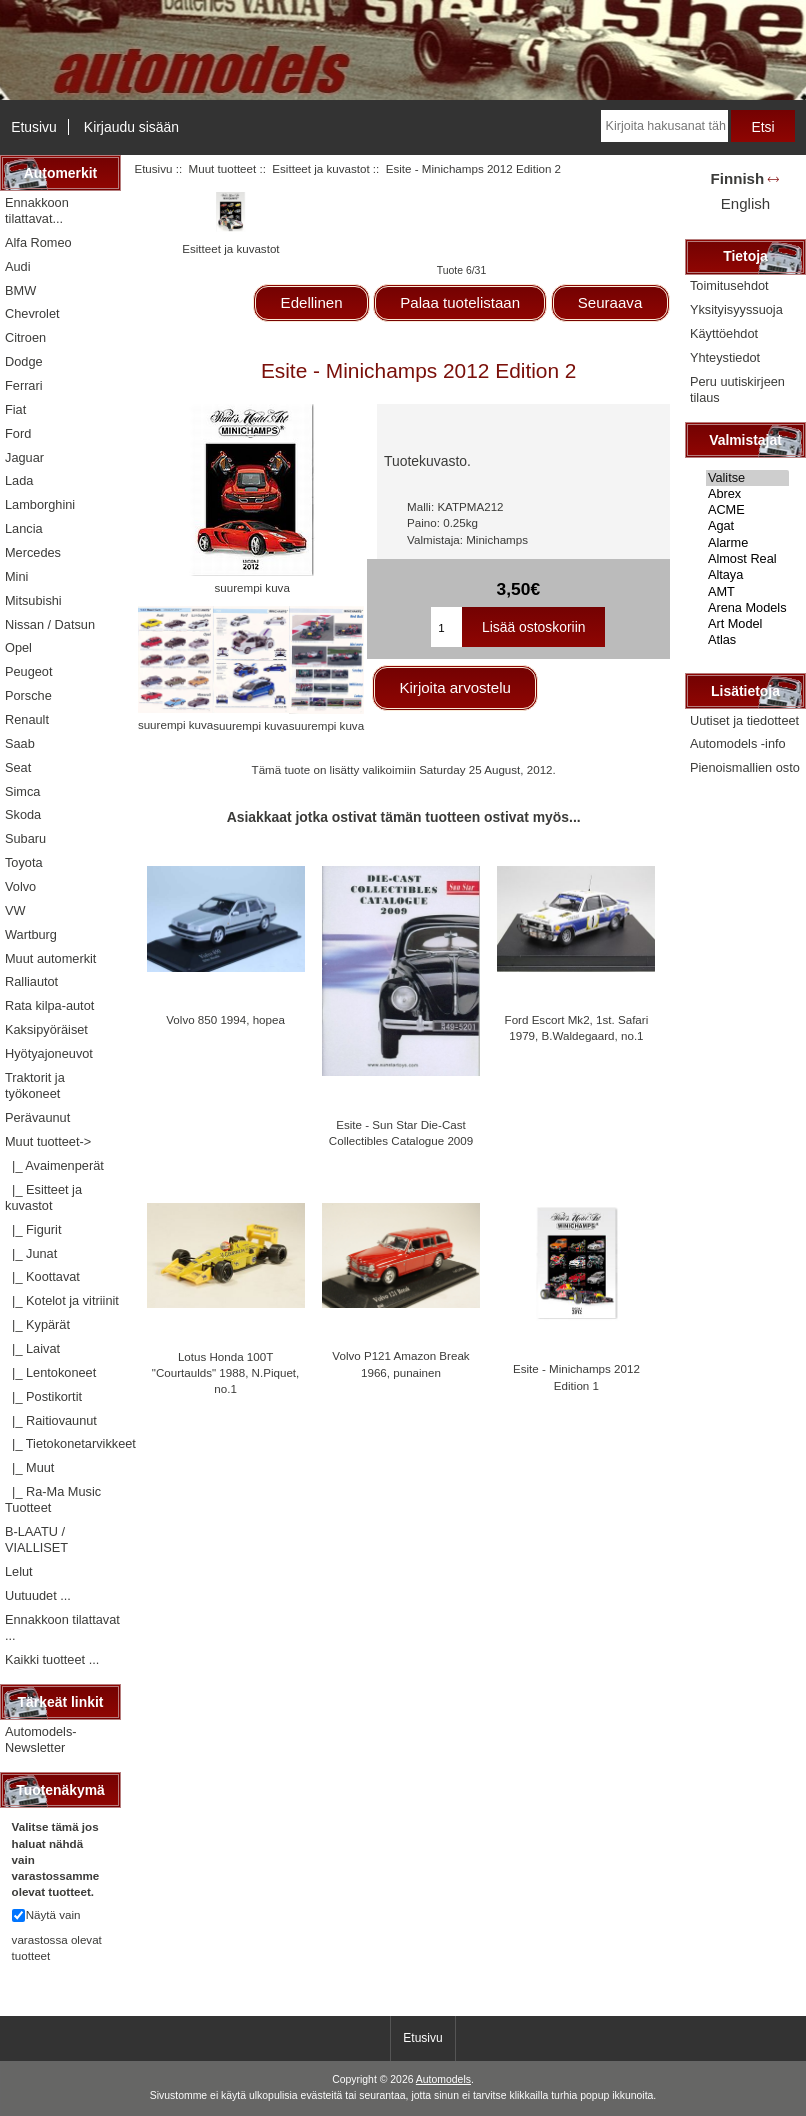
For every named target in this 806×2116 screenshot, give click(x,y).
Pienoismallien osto (745, 767)
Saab (20, 743)
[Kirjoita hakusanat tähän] (664, 126)
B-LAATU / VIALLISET (36, 1539)
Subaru (25, 838)
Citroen (25, 337)
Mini (16, 576)
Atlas (747, 640)
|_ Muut (29, 1467)
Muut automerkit (50, 958)
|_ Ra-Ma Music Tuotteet (53, 1499)
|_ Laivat (32, 1348)
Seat (18, 767)
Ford (18, 433)
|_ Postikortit (43, 1396)
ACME (747, 510)
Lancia (24, 528)
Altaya (747, 575)
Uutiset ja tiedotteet (744, 720)
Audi (18, 266)
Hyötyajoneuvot (49, 1053)
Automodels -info (738, 743)
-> (48, 1141)
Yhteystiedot (725, 357)
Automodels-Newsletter (41, 1739)
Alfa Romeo (38, 242)
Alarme (747, 543)
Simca (22, 791)
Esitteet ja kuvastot (320, 168)
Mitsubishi (33, 600)
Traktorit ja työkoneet (35, 1085)
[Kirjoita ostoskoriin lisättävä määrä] (446, 627)
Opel (18, 647)
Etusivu (34, 127)
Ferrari (24, 385)
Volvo (20, 886)
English (745, 203)
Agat (747, 526)
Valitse (747, 478)
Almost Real (747, 559)
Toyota (24, 862)
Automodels (443, 2079)
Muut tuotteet (223, 168)
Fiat (15, 409)
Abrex (747, 494)
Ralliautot (31, 981)
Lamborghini (40, 504)
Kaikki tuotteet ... (52, 1659)
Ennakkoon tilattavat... (37, 210)
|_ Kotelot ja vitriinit (62, 1300)
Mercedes (33, 552)
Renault (27, 719)
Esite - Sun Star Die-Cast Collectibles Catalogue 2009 (401, 1132)
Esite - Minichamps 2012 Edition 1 (576, 1376)
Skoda (23, 814)
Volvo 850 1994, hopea (225, 1019)
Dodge (24, 361)
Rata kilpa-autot (49, 1005)
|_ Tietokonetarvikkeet (63, 1443)
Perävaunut (37, 1117)
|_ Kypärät (37, 1324)
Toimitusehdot (729, 285)
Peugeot (29, 671)
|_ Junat (31, 1253)
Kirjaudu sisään (131, 127)
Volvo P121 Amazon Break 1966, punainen (400, 1363)
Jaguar (24, 457)
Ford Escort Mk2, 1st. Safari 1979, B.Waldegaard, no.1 (577, 1027)
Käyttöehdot (724, 333)
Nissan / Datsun (50, 624)
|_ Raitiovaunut (51, 1420)
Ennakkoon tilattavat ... (62, 1627)
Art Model (747, 624)
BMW (20, 290)
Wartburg (31, 934)
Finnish (738, 178)
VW (15, 910)
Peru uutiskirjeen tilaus (737, 389)
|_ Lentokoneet (50, 1372)
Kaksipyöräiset (46, 1029)
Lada (19, 480)
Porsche (28, 695)
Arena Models (747, 608)
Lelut (19, 1571)
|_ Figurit (33, 1229)
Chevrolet (32, 313)
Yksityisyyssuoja (736, 309)
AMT (747, 592)
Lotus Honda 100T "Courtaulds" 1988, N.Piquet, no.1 (225, 1372)
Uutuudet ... (38, 1595)
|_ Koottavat (42, 1276)
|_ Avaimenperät (54, 1165)
